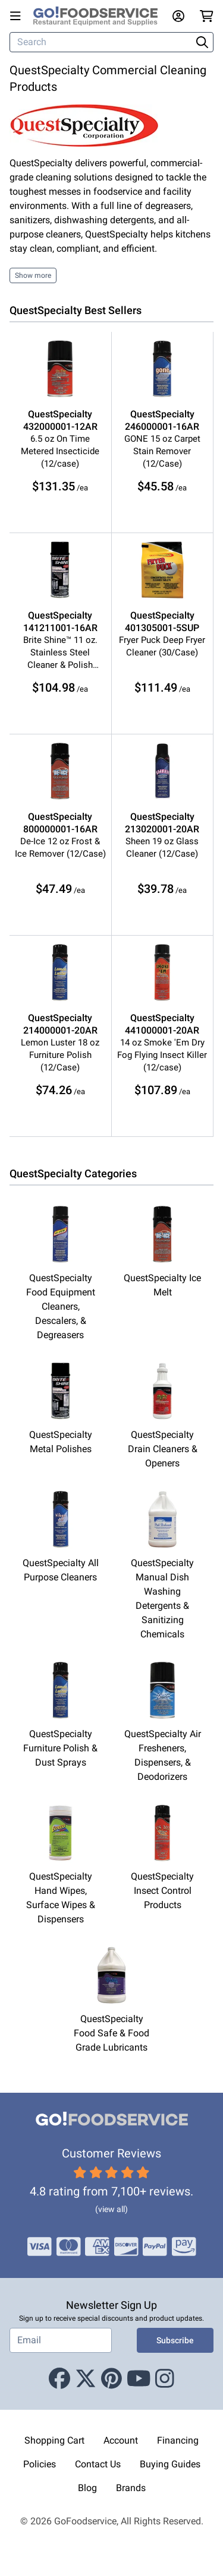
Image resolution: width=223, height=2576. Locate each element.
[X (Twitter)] (85, 2379)
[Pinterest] (111, 2379)
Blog (87, 2487)
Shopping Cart (54, 2440)
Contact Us (98, 2464)
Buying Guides (170, 2464)
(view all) (111, 2209)
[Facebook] (59, 2379)
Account (120, 2440)
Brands (131, 2487)
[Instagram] (164, 2379)
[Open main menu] (18, 16)
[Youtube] (139, 2379)
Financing (178, 2440)
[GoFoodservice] (100, 16)
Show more (33, 275)
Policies (39, 2464)
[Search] (101, 42)
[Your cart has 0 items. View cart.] (206, 16)
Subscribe (175, 2340)
